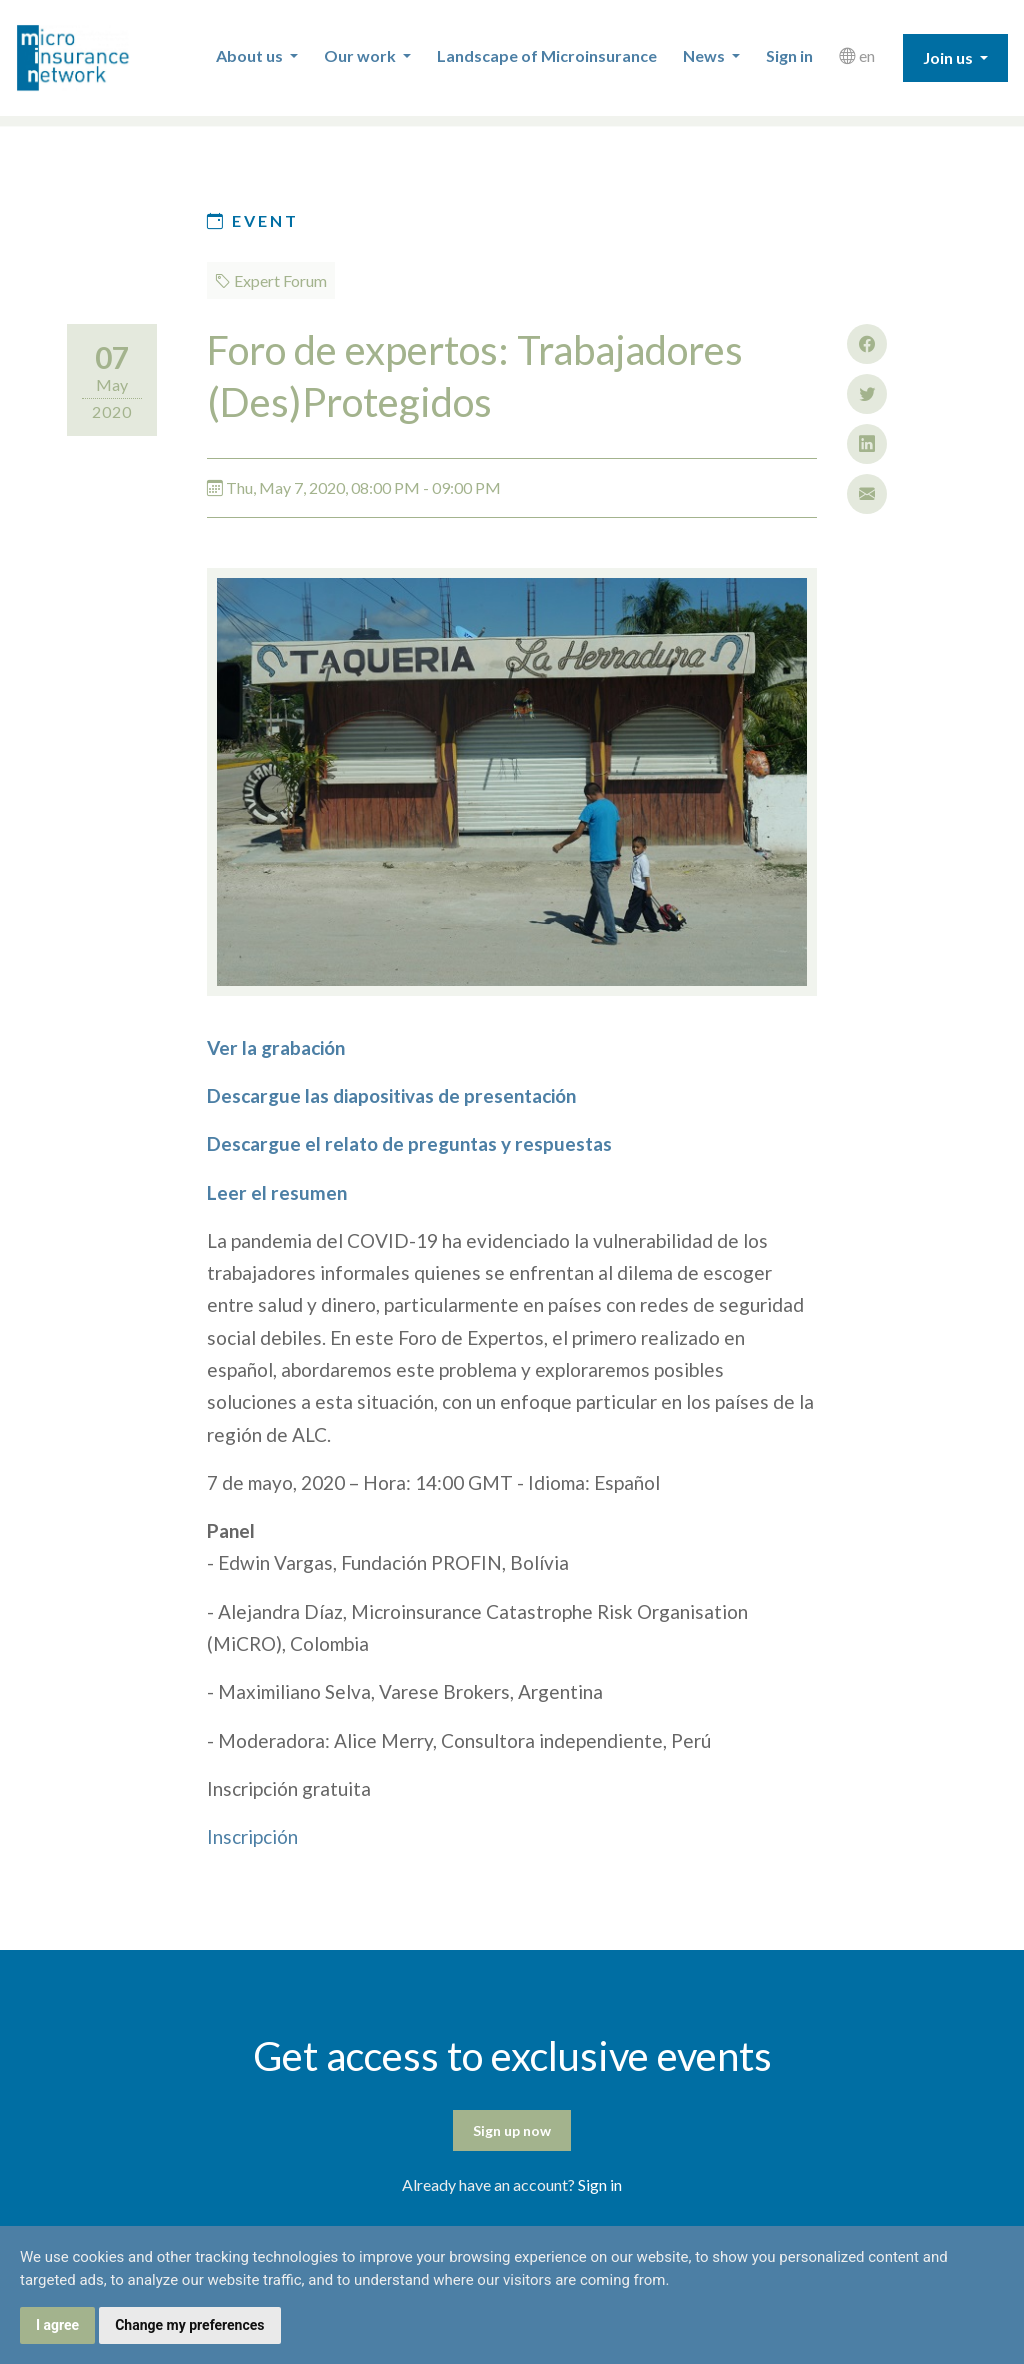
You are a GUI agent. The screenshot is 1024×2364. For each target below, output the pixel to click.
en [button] (857, 55)
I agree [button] (57, 2325)
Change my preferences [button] (189, 2325)
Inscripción (252, 1836)
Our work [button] (361, 55)
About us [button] (251, 55)
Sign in (789, 55)
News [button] (705, 55)
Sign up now (512, 2130)
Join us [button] (949, 57)
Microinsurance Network (101, 58)
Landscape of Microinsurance (547, 55)
